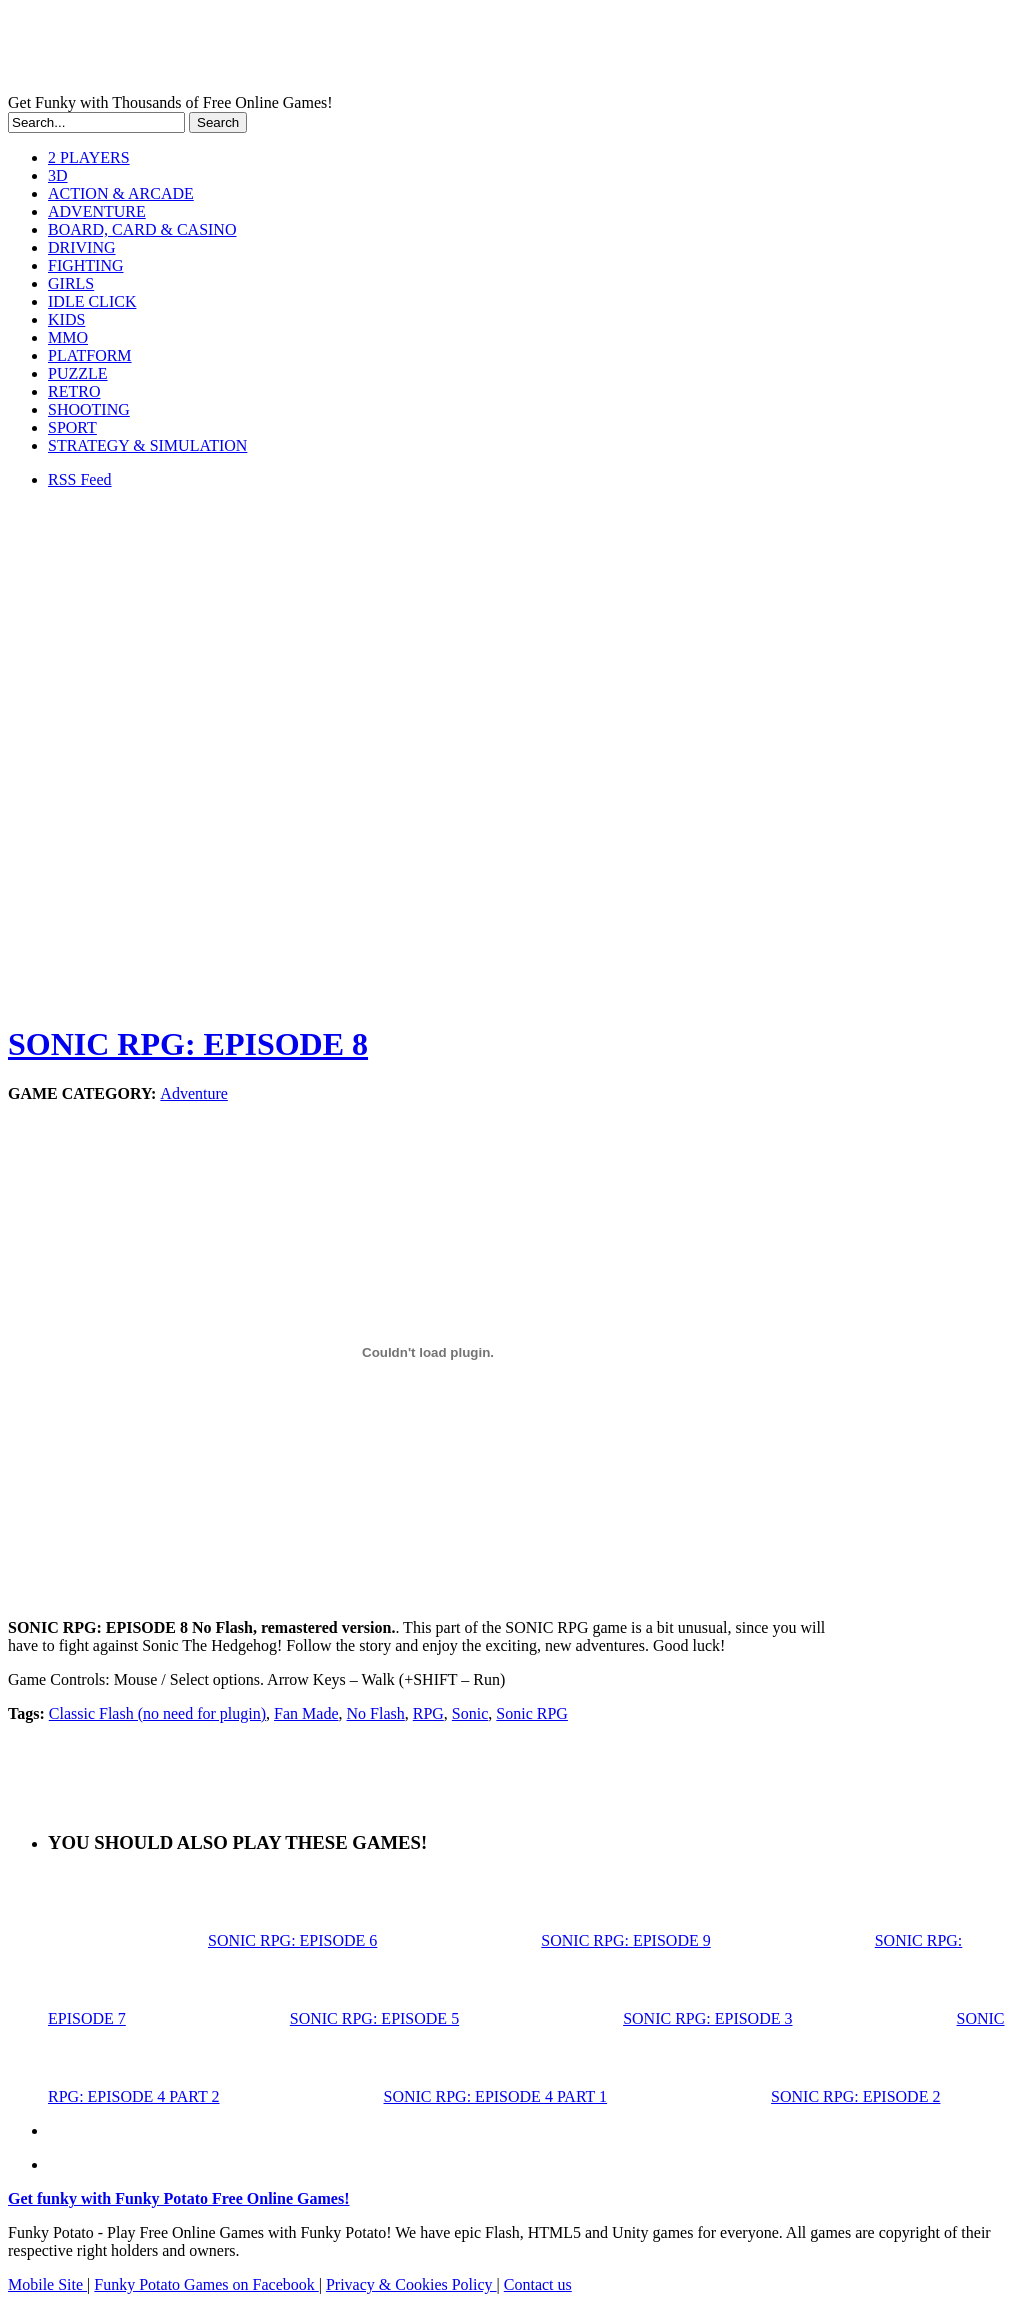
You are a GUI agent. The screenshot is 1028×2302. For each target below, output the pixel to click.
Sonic (470, 1713)
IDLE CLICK (92, 301)
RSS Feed (80, 479)
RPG (428, 1713)
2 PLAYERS (89, 157)
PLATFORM (90, 355)
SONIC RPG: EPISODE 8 (188, 1044)
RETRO (74, 391)
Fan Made (306, 1713)
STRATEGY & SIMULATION (147, 445)
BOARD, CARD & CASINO (142, 229)
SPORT (72, 427)
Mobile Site (47, 2284)
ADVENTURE (97, 211)
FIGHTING (86, 265)
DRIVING (82, 247)
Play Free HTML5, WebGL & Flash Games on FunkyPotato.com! (348, 51)
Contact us (538, 2284)
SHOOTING (89, 409)
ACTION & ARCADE (121, 193)
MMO (68, 337)
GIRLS (71, 283)
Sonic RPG (532, 1713)
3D (58, 175)
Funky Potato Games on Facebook (206, 2284)
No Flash (376, 1713)
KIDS (66, 319)
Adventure (194, 1093)
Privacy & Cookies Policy (411, 2284)
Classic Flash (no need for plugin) (157, 1713)
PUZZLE (78, 373)
